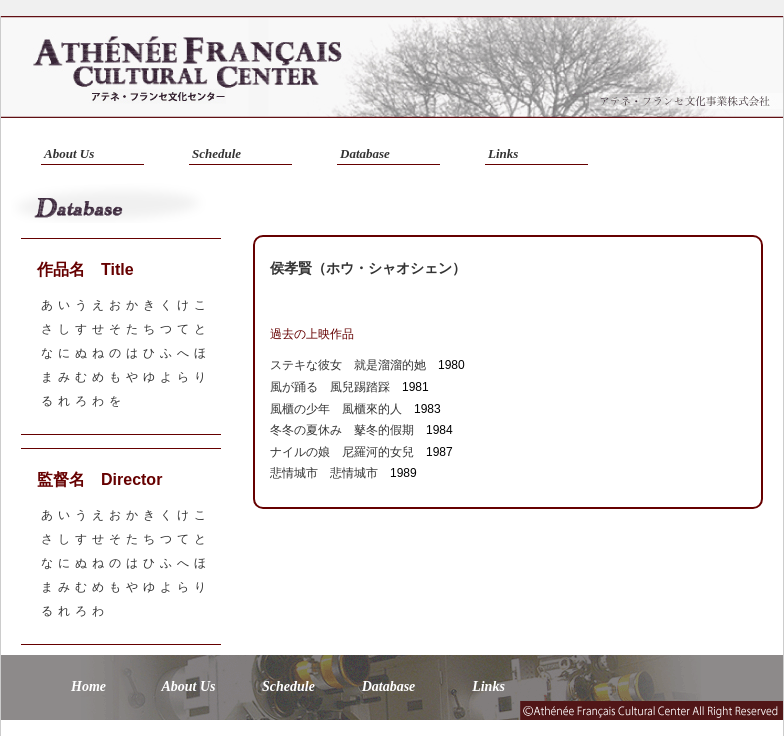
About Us (69, 153)
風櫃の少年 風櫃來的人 (336, 409)
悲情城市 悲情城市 (324, 473)
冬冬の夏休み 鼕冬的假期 (342, 430)
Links (503, 153)
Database (365, 153)
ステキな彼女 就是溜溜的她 (348, 365)
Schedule (216, 153)
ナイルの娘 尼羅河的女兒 (342, 452)
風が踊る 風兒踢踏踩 (330, 387)
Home (88, 686)
